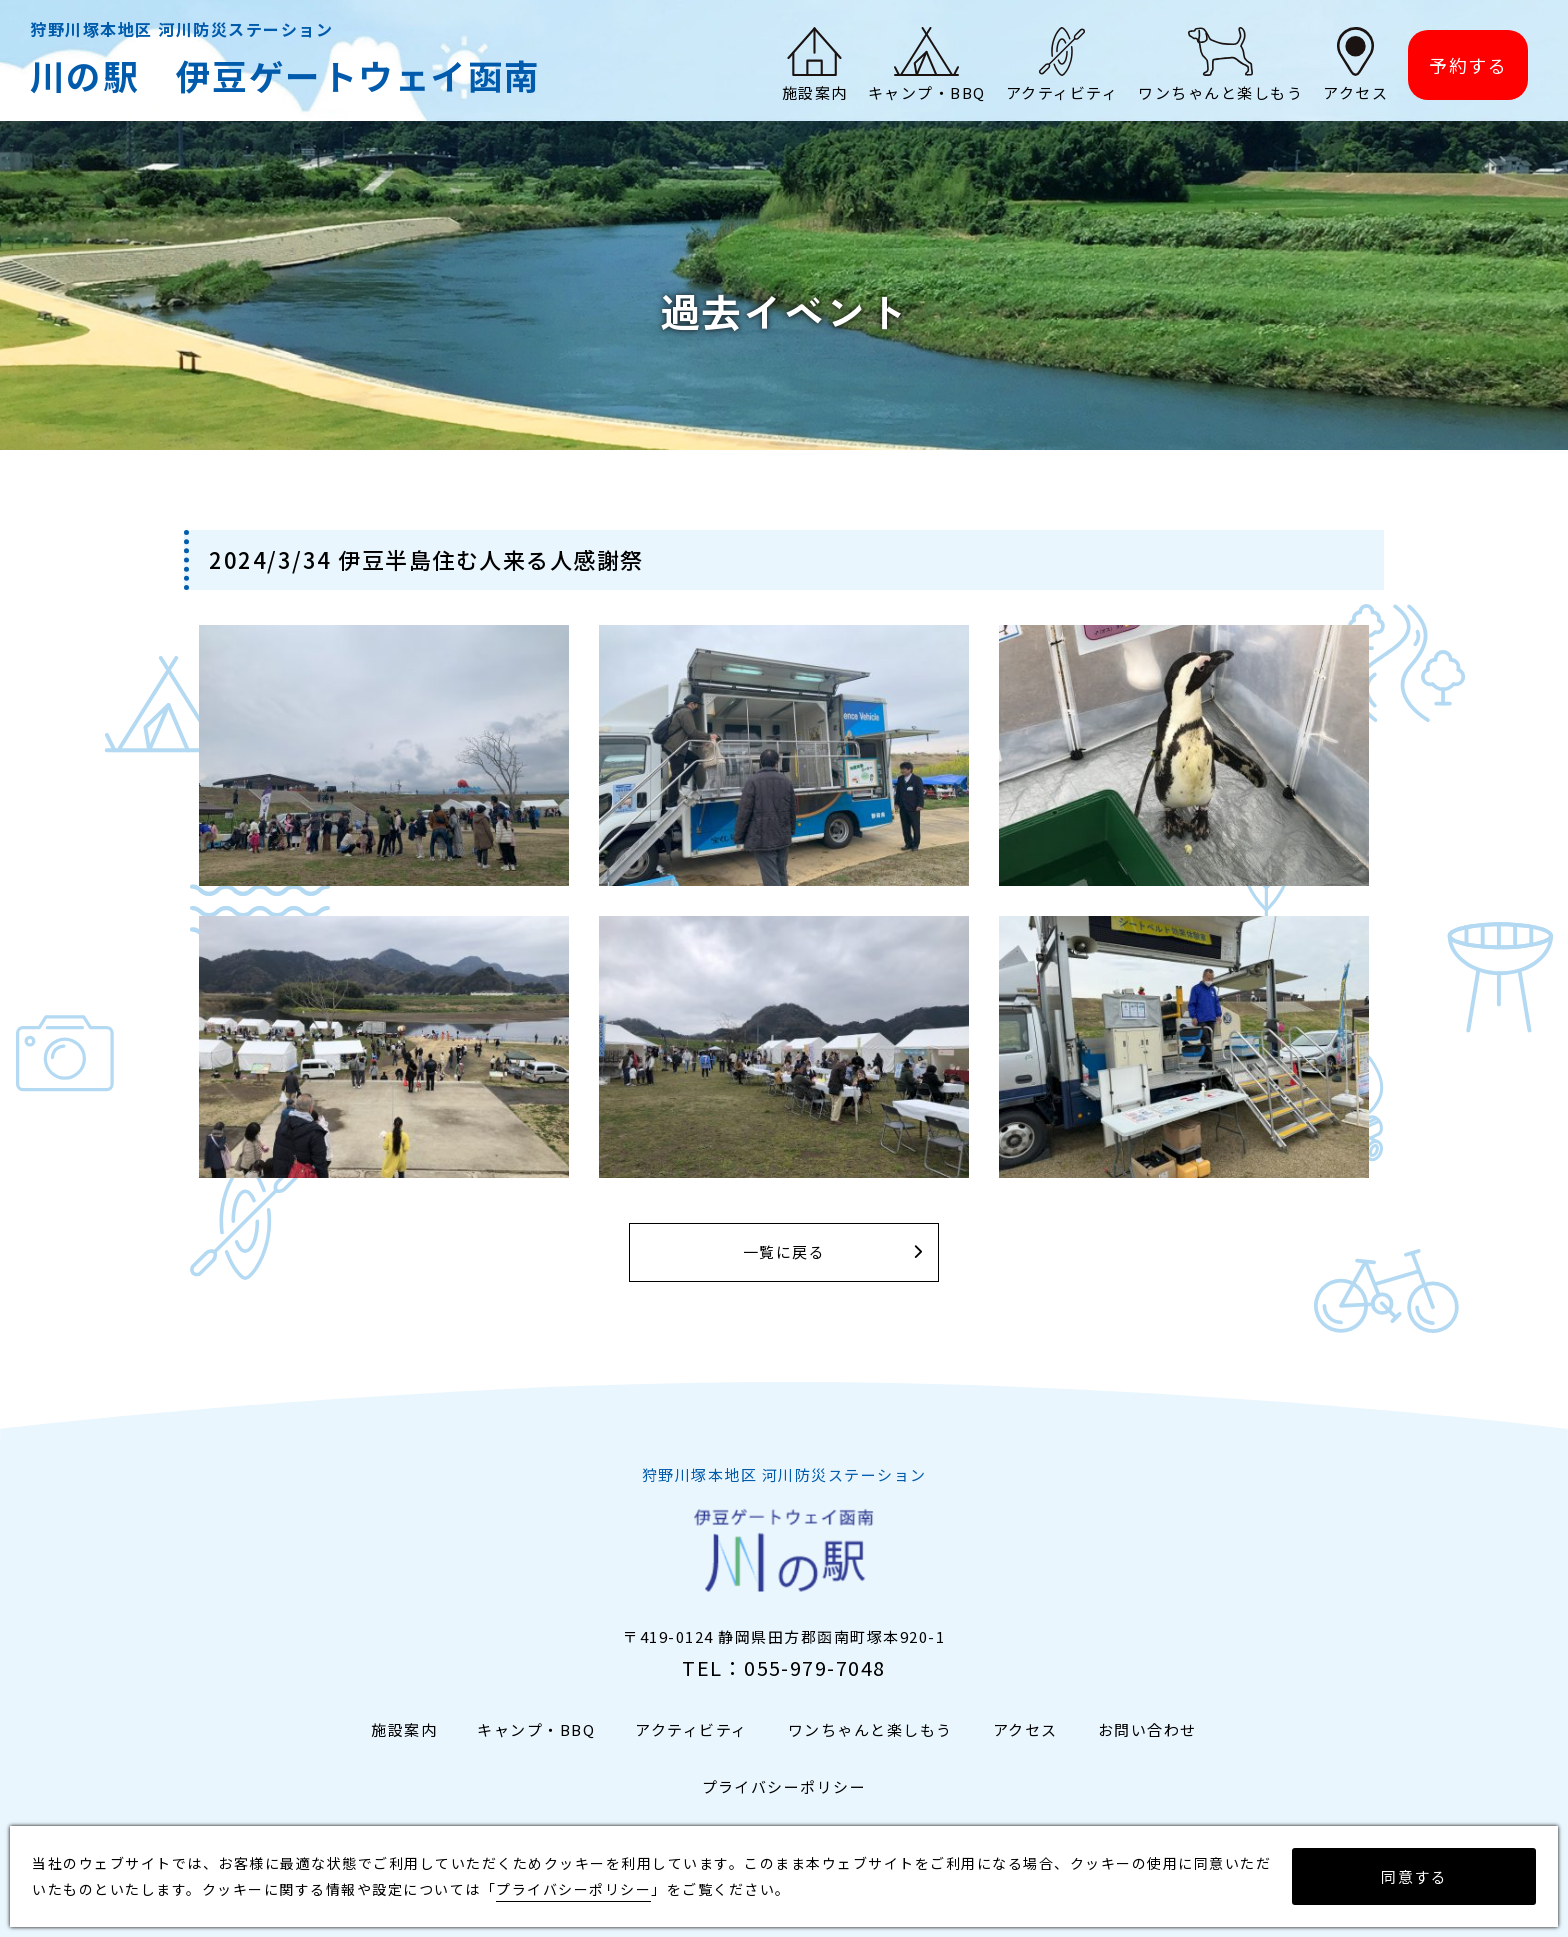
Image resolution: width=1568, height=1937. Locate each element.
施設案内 (404, 1729)
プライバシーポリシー (784, 1786)
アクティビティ (691, 1729)
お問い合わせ (1147, 1729)
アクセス (1025, 1729)
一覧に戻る (784, 1252)
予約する (1468, 66)
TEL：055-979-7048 (784, 1667)
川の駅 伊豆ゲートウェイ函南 (285, 75)
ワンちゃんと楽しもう (870, 1729)
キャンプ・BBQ (536, 1729)
